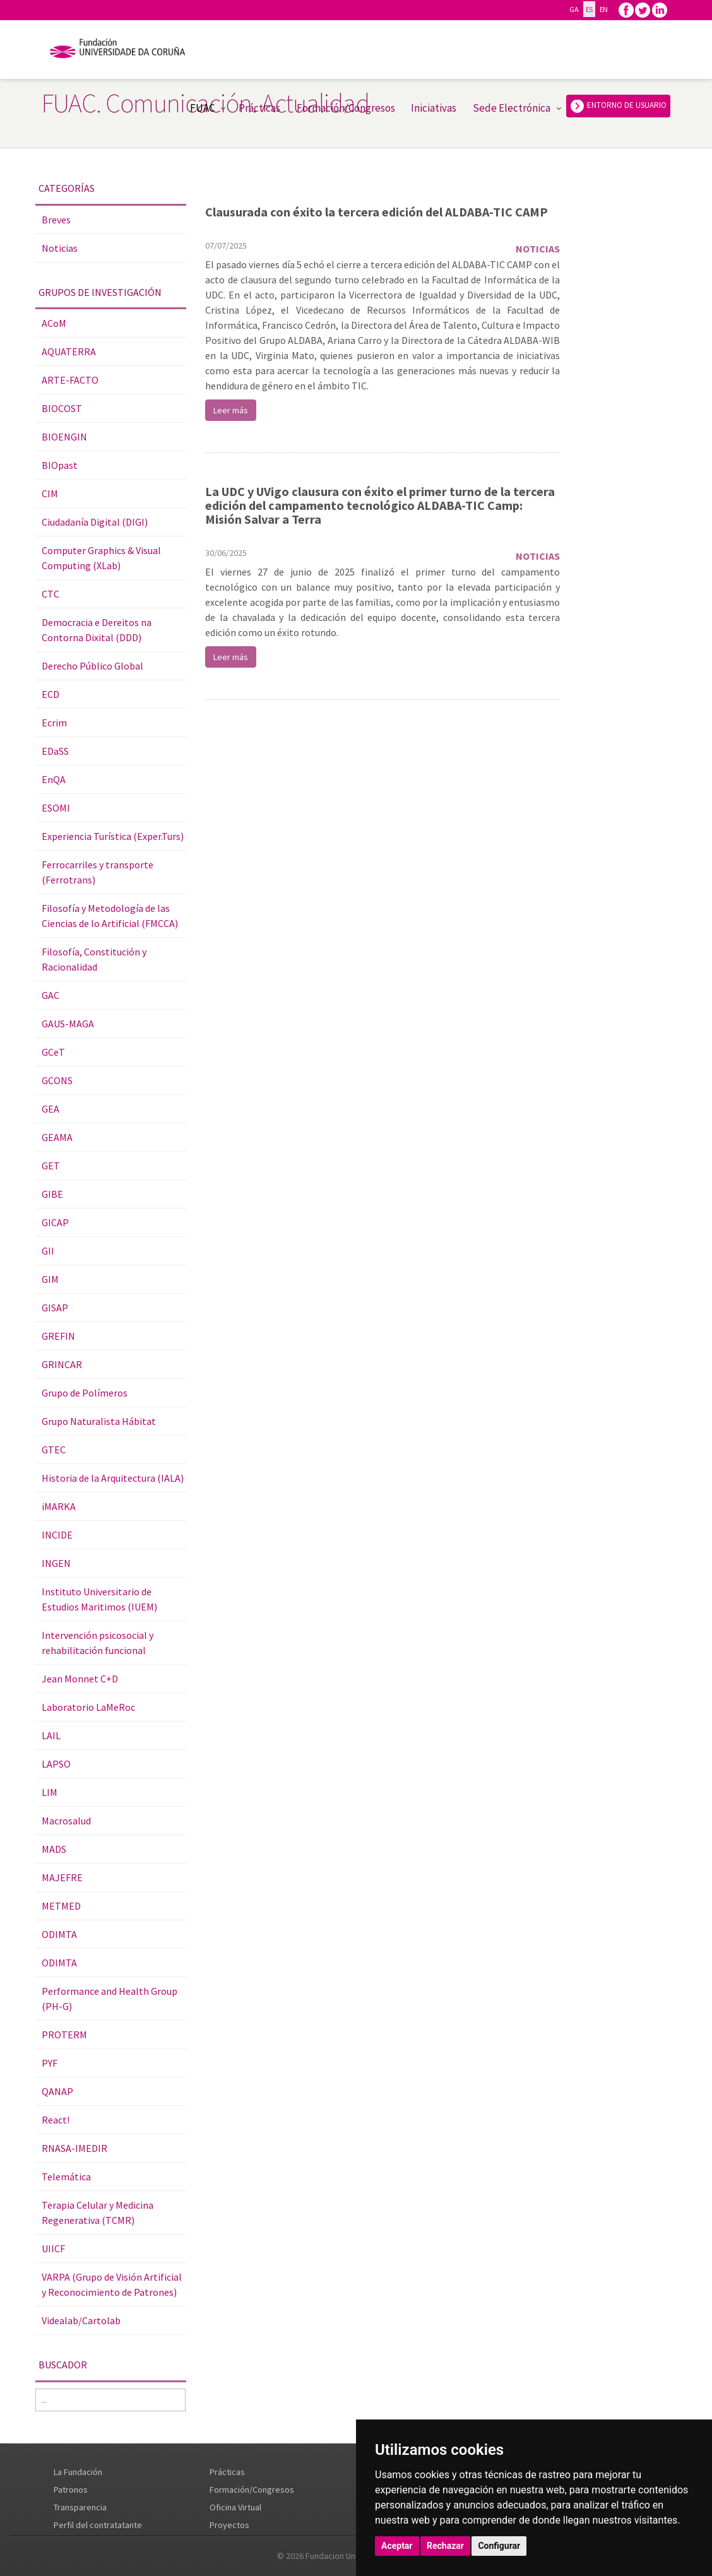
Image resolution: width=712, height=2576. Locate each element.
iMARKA (59, 1506)
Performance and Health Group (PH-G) (109, 1998)
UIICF (53, 2248)
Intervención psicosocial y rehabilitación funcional (97, 1643)
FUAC (202, 108)
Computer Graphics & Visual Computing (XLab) (101, 558)
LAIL (51, 1735)
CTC (50, 594)
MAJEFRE (62, 1877)
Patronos (71, 2489)
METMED (61, 1906)
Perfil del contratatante (98, 2525)
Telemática (66, 2176)
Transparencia (80, 2507)
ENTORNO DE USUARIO (618, 106)
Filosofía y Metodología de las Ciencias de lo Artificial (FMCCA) (110, 916)
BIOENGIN (64, 436)
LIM (49, 1792)
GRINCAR (62, 1364)
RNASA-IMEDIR (74, 2148)
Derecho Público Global (92, 665)
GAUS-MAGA (68, 1023)
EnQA (54, 779)
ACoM (54, 323)
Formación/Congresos (346, 108)
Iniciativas (433, 108)
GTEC (54, 1449)
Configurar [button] (499, 2546)
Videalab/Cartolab (81, 2320)
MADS (54, 1849)
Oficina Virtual (235, 2507)
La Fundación (78, 2472)
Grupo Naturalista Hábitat (99, 1421)
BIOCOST (62, 408)
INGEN (56, 1563)
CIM (50, 493)
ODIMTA (59, 1934)
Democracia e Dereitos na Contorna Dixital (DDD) (96, 630)
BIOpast (60, 465)
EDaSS (55, 751)
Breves (56, 219)
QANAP (57, 2091)
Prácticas (259, 108)
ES (589, 9)
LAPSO (56, 1764)
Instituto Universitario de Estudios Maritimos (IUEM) (99, 1599)
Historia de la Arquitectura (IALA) (113, 1478)
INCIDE (57, 1534)
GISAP (55, 1307)
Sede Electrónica (511, 108)
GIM (50, 1279)
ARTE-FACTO (70, 380)
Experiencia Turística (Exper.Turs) (113, 836)
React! (55, 2119)
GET (51, 1165)
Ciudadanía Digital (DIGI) (95, 522)
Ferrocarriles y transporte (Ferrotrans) (97, 872)
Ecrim (54, 722)
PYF (49, 2063)
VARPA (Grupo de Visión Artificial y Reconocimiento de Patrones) (112, 2284)
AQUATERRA (69, 351)
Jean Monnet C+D (80, 1678)
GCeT (53, 1052)
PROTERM (64, 2034)
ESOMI (56, 807)
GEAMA (57, 1137)
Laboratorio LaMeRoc (88, 1707)
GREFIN (58, 1336)
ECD (50, 694)
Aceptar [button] (397, 2546)
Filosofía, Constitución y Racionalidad (94, 959)
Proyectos (229, 2525)
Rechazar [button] (445, 2546)
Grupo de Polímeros (85, 1392)
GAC (50, 995)
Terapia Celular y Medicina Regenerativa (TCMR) (97, 2212)
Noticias (60, 248)
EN (604, 9)
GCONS (57, 1080)
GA (573, 9)
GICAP (55, 1222)
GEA (50, 1108)
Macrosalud (66, 1820)
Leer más (230, 410)
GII (48, 1250)
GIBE (52, 1194)
